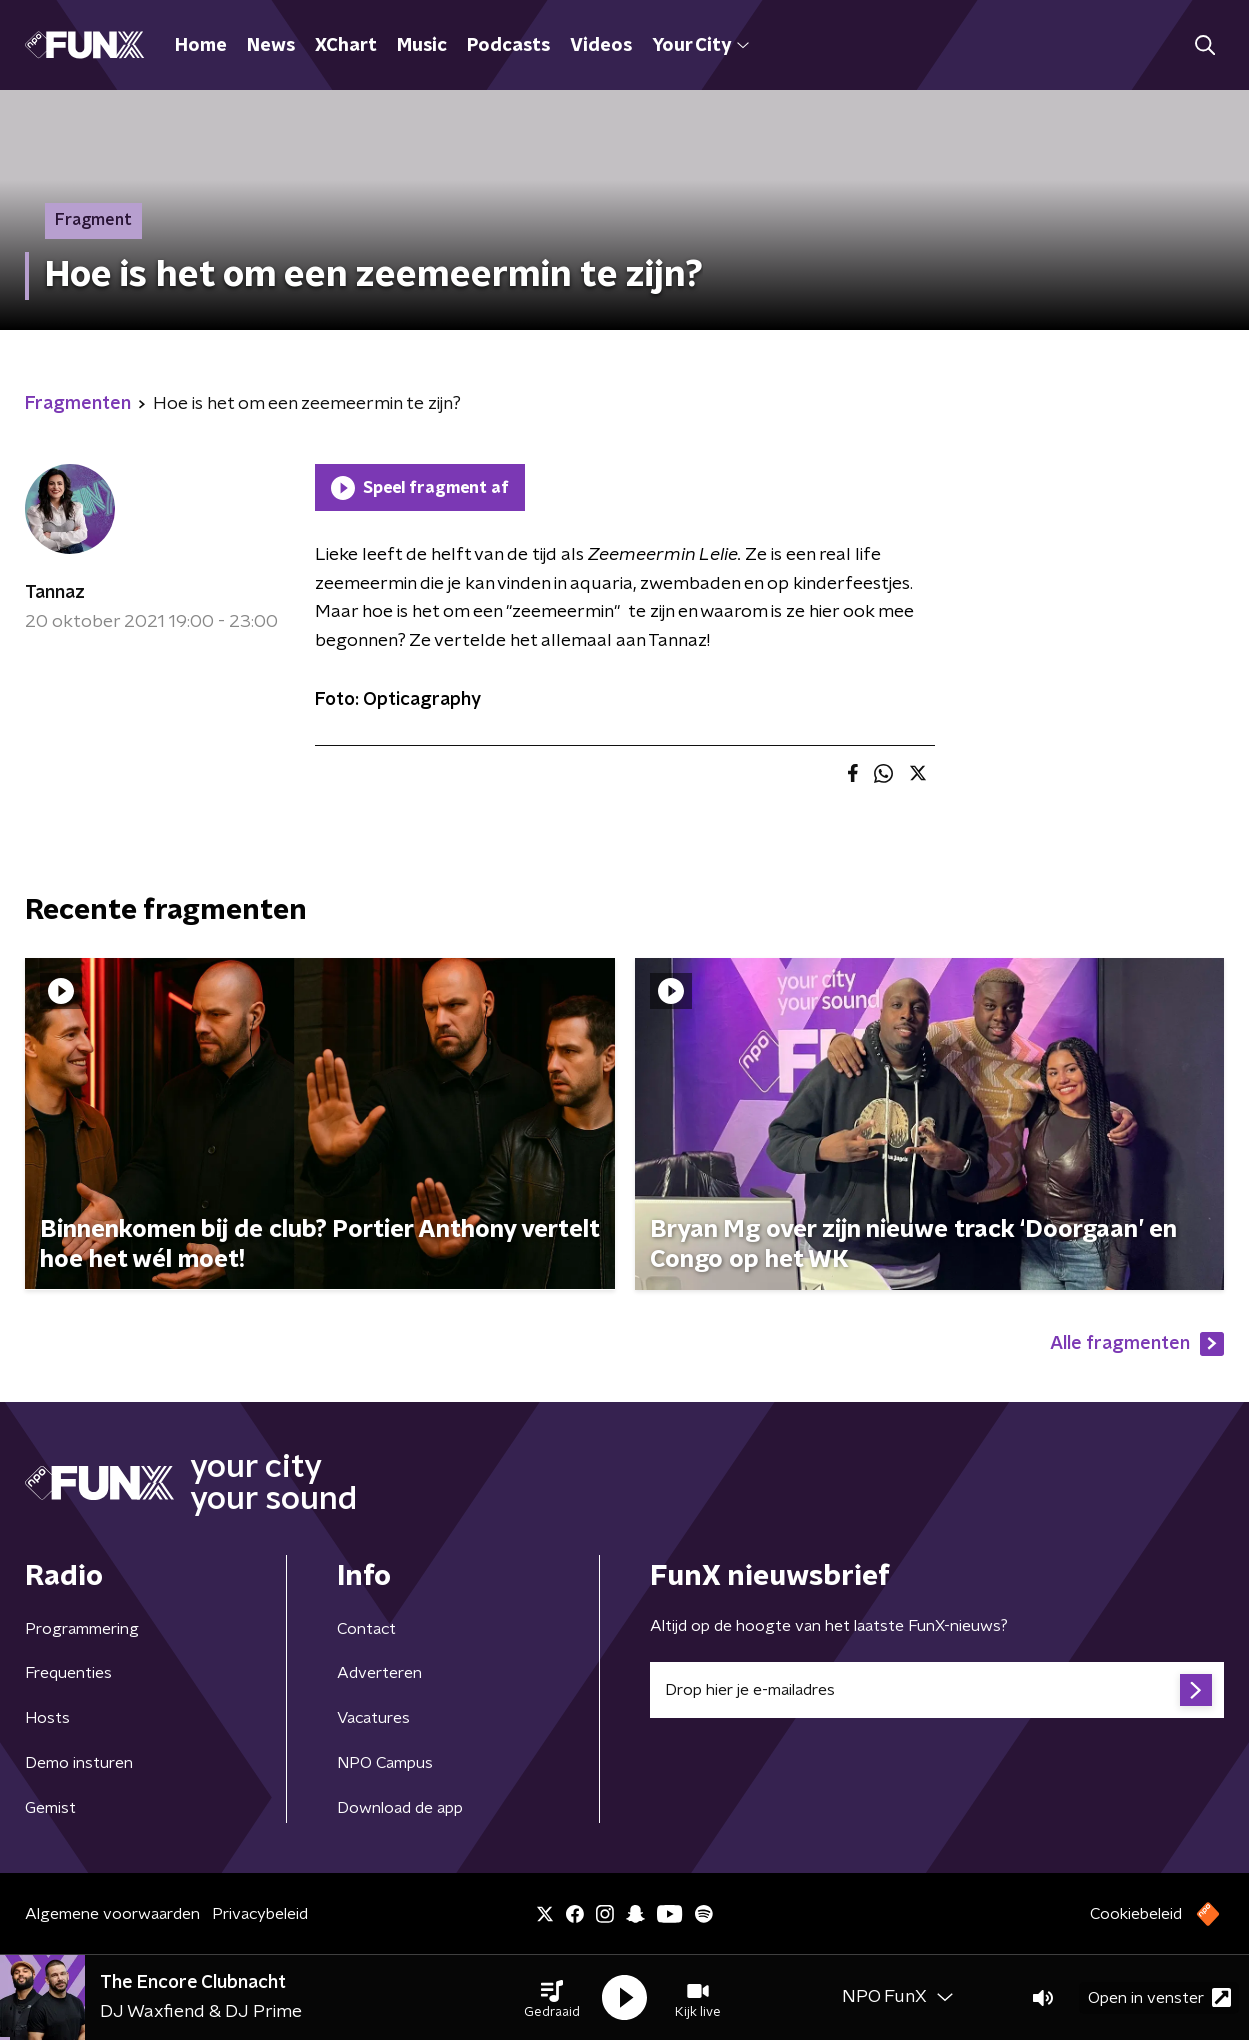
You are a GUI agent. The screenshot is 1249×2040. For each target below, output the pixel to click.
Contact (366, 1629)
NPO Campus (385, 1763)
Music (422, 46)
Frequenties (68, 1673)
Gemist (50, 1808)
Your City (700, 46)
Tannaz (55, 593)
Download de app (400, 1808)
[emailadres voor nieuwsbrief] (937, 1690)
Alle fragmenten (1137, 1344)
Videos (601, 46)
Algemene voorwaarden (112, 1914)
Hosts (47, 1718)
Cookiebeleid (1136, 1914)
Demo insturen (79, 1763)
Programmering (82, 1629)
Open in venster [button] (1159, 1997)
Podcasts (508, 46)
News (271, 46)
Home (201, 46)
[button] (552, 1998)
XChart (346, 46)
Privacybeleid (260, 1914)
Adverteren (379, 1673)
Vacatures (373, 1718)
